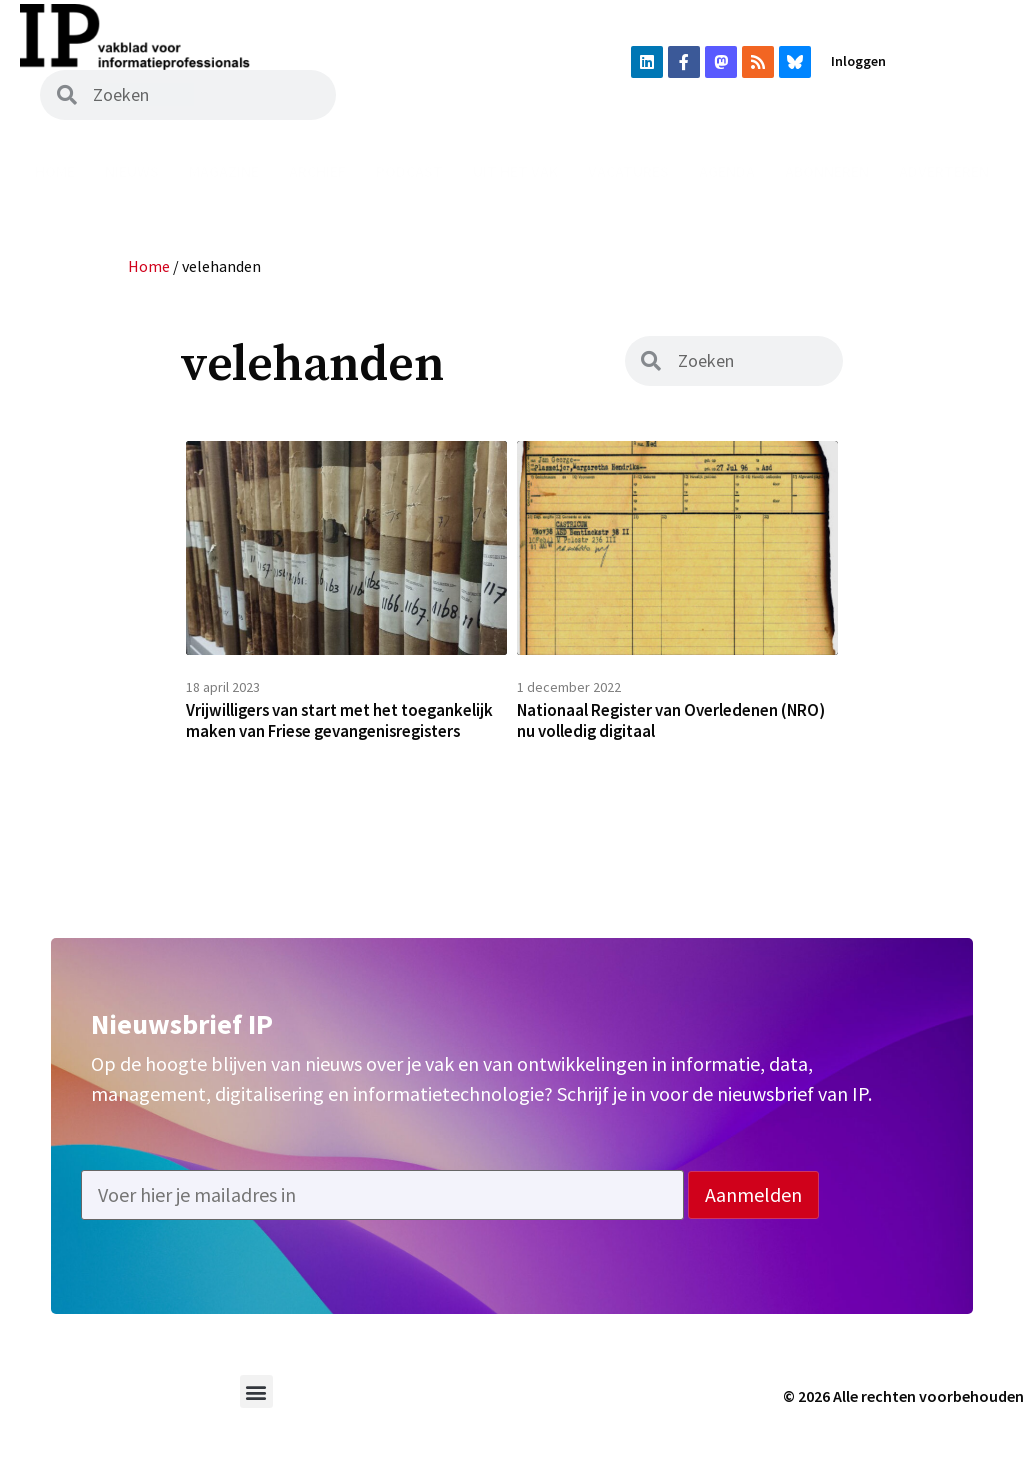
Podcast (409, 171)
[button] (256, 1425)
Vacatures (628, 171)
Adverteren (944, 171)
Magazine (224, 171)
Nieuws (132, 171)
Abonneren (827, 171)
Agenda (727, 171)
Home (55, 171)
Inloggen (858, 61)
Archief (317, 171)
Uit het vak (515, 171)
